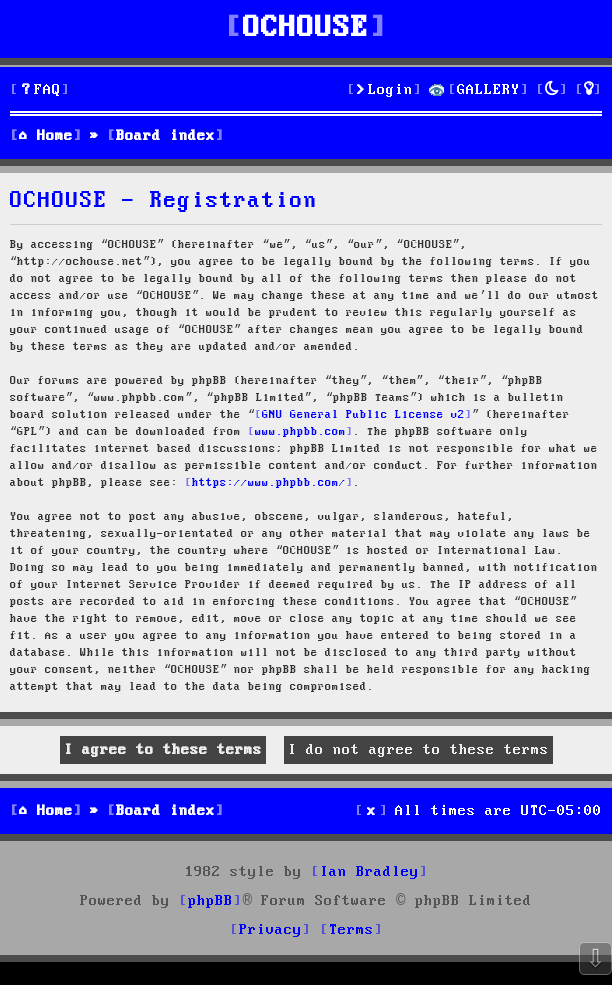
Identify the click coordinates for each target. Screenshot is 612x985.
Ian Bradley (369, 872)
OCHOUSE (306, 28)
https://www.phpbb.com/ (269, 483)
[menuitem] (40, 90)
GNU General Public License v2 (363, 415)
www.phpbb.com (300, 432)
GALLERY (488, 90)
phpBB (210, 901)
